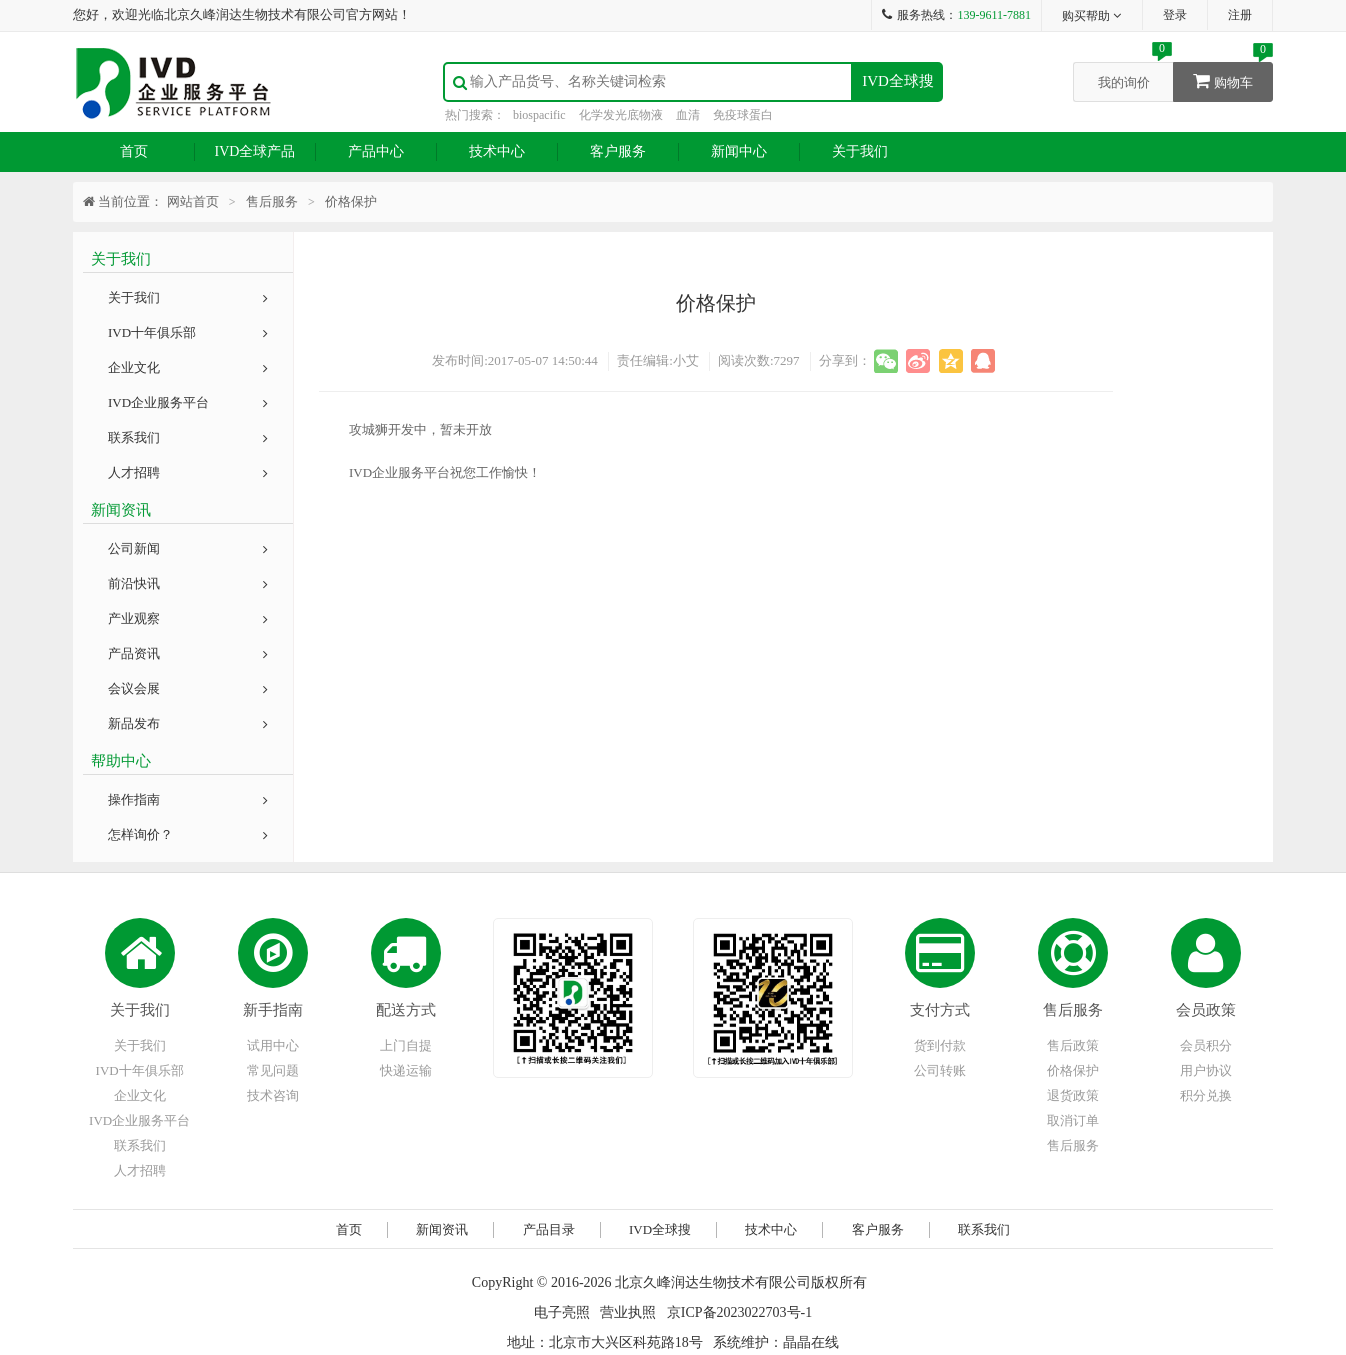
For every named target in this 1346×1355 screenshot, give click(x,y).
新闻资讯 (442, 1229)
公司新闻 (188, 548)
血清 (688, 115)
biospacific (539, 115)
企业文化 (188, 367)
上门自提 (406, 1045)
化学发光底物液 (621, 115)
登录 (1175, 15)
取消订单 (1073, 1120)
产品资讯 (188, 653)
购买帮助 (1092, 16)
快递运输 (406, 1070)
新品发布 (188, 723)
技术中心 (497, 151)
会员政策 (1206, 1010)
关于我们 (860, 151)
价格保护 (1073, 1070)
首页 (134, 151)
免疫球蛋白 (743, 115)
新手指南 (273, 1010)
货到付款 (940, 1045)
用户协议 (1206, 1070)
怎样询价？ (188, 834)
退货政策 (1073, 1095)
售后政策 (1073, 1045)
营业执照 (628, 1312)
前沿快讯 (188, 583)
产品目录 (549, 1229)
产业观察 (188, 618)
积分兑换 (1206, 1095)
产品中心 (376, 151)
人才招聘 (188, 472)
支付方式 (940, 1010)
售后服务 (1073, 1010)
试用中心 (273, 1045)
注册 (1240, 15)
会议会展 (188, 688)
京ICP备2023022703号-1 (739, 1312)
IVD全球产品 (255, 151)
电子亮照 (562, 1312)
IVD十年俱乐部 (188, 332)
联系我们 (188, 437)
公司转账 (940, 1070)
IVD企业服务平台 (188, 402)
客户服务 (618, 151)
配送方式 (406, 1010)
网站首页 (193, 201)
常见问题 (273, 1070)
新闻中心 (739, 151)
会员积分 (1206, 1045)
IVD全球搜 (898, 81)
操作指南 (188, 799)
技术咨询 (273, 1095)
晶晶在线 (811, 1342)
